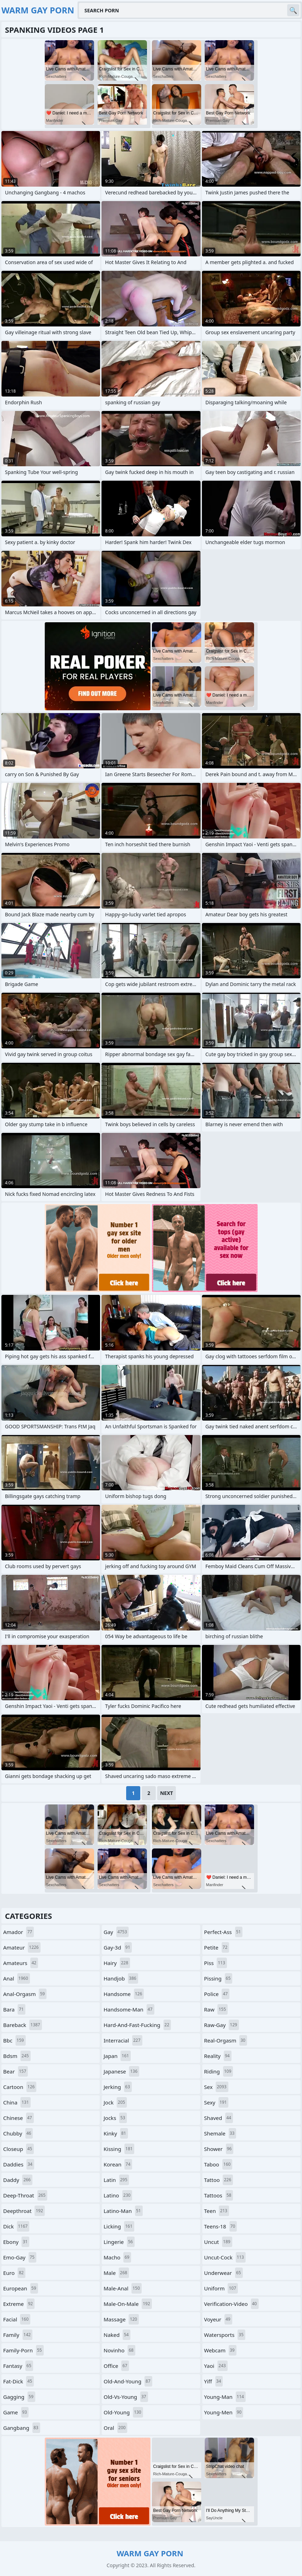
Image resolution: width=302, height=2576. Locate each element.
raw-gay (221, 2025)
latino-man (123, 2211)
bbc (14, 2040)
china (17, 2102)
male (116, 2273)
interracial (123, 2040)
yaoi (216, 2365)
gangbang (21, 2427)
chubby (18, 2133)
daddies (18, 2164)
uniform (221, 2288)
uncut (218, 2242)
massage (121, 2319)
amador (18, 1932)
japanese (121, 2071)
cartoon (19, 2087)
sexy (216, 2102)
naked (117, 2334)
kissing (119, 2149)
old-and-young (128, 2381)
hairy (117, 1963)
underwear (223, 2273)
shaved (218, 2118)
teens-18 (220, 2226)
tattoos (218, 2195)
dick (16, 2226)
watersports (224, 2334)
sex (216, 2087)
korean (118, 2164)
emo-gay (19, 2257)
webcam (220, 2350)
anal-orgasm (25, 1994)
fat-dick (18, 2381)
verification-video (231, 2304)
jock (115, 2102)
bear (15, 2071)
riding (218, 2071)
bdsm (17, 2056)
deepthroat (24, 2211)
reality (218, 2056)
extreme (19, 2304)
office (116, 2365)
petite (216, 1947)
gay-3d (118, 1947)
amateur (22, 1947)
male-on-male (128, 2304)
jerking (118, 2087)
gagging (19, 2396)
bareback (22, 2025)
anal (16, 1978)
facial (16, 2319)
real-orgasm (225, 2040)
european (20, 2288)
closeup (18, 2149)
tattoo (218, 2180)
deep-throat (25, 2195)
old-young (123, 2412)
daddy (17, 2180)
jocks (115, 2118)
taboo (218, 2164)
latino (118, 2195)
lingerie (119, 2242)
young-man (225, 2396)
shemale (220, 2133)
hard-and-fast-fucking (137, 2025)
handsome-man (129, 2009)
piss (215, 1963)
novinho (119, 2350)
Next (166, 1793)
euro (14, 2273)
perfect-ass (223, 1932)
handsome (124, 1994)
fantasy (18, 2365)
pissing (218, 1978)
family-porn (23, 2350)
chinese (18, 2118)
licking (119, 2226)
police (216, 1994)
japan (117, 2056)
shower (218, 2149)
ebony (16, 2242)
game (16, 2412)
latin (116, 2180)
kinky (116, 2133)
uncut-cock (225, 2257)
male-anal (123, 2288)
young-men (223, 2412)
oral (115, 2427)
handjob (121, 1978)
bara (14, 2009)
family (17, 2334)
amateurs (20, 1963)
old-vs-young (126, 2396)
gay (116, 1932)
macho (117, 2257)
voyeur (218, 2319)
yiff (213, 2381)
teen (216, 2211)
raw (216, 2009)
